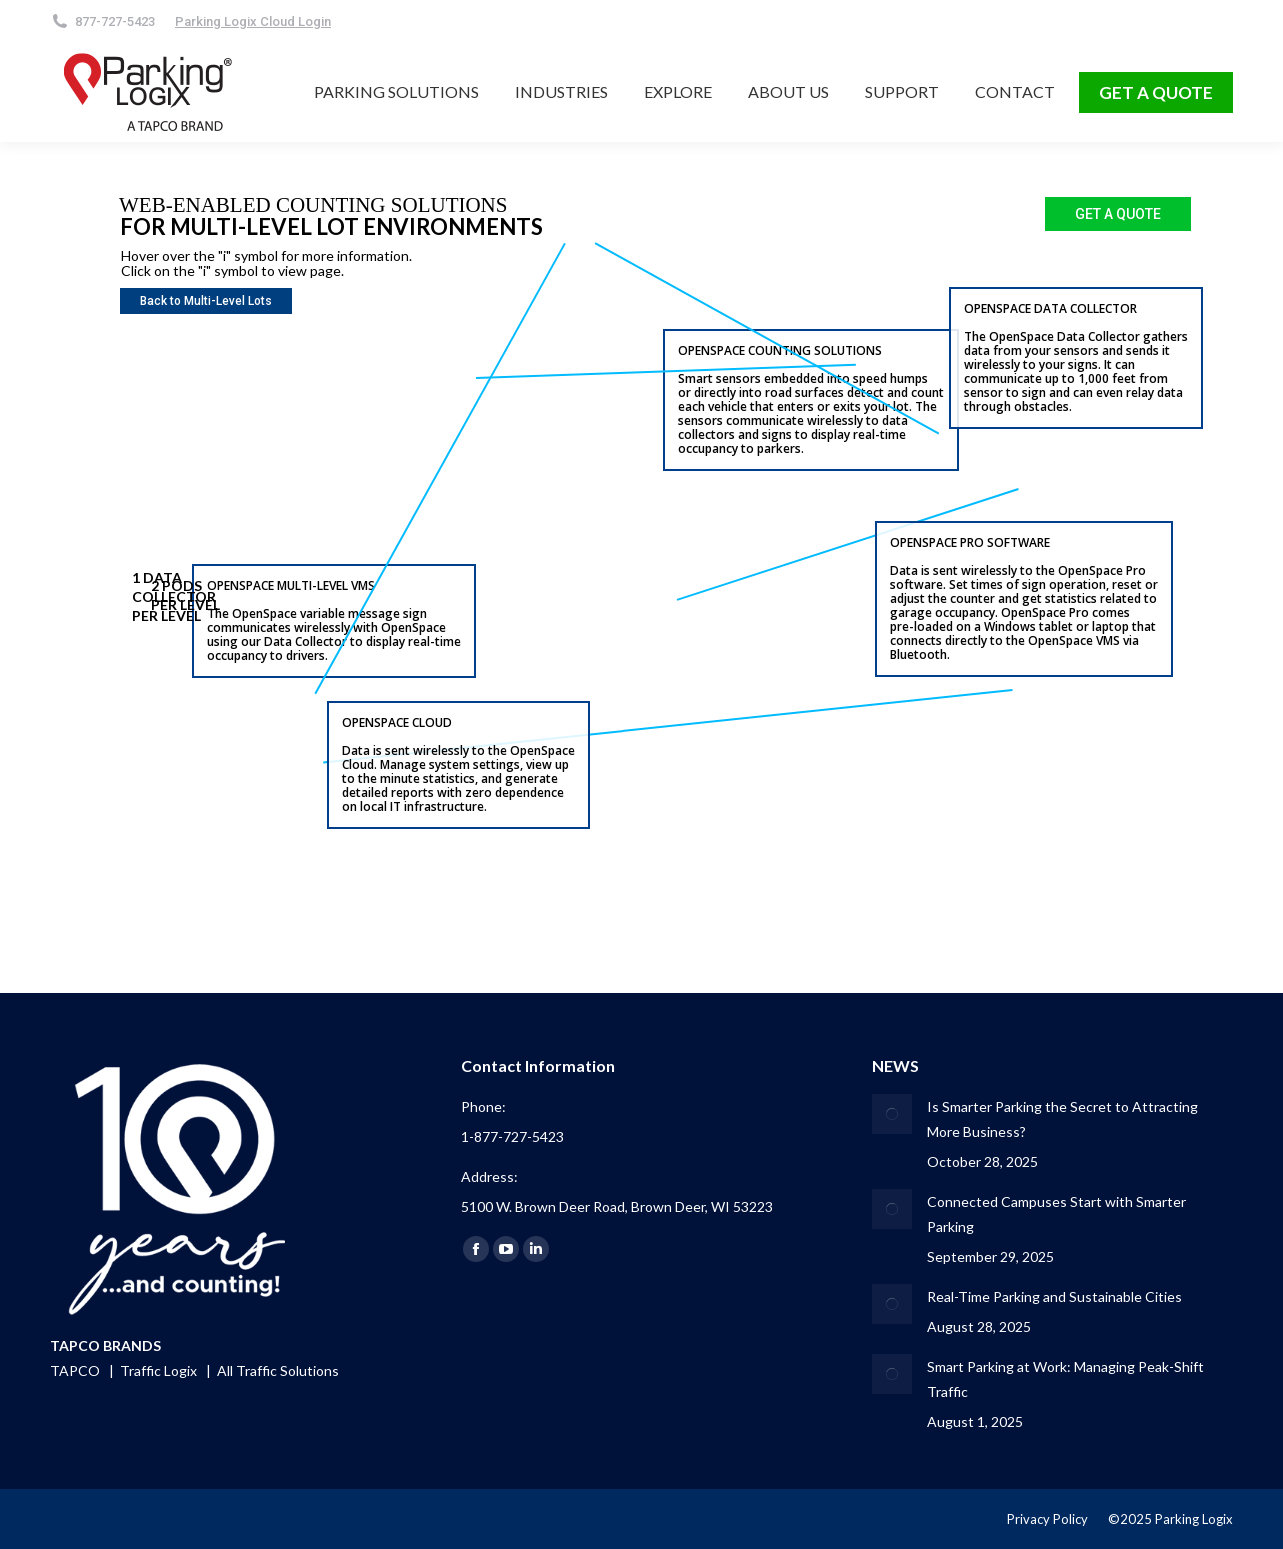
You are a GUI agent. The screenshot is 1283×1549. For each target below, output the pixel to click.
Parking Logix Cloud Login (253, 21)
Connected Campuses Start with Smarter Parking (1056, 1214)
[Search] (411, 21)
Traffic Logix (160, 1370)
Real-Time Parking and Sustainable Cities (1054, 1296)
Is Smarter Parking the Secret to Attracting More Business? (1062, 1119)
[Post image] (892, 1114)
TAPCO (76, 1370)
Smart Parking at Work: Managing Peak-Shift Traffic (1065, 1379)
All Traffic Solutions (278, 1370)
